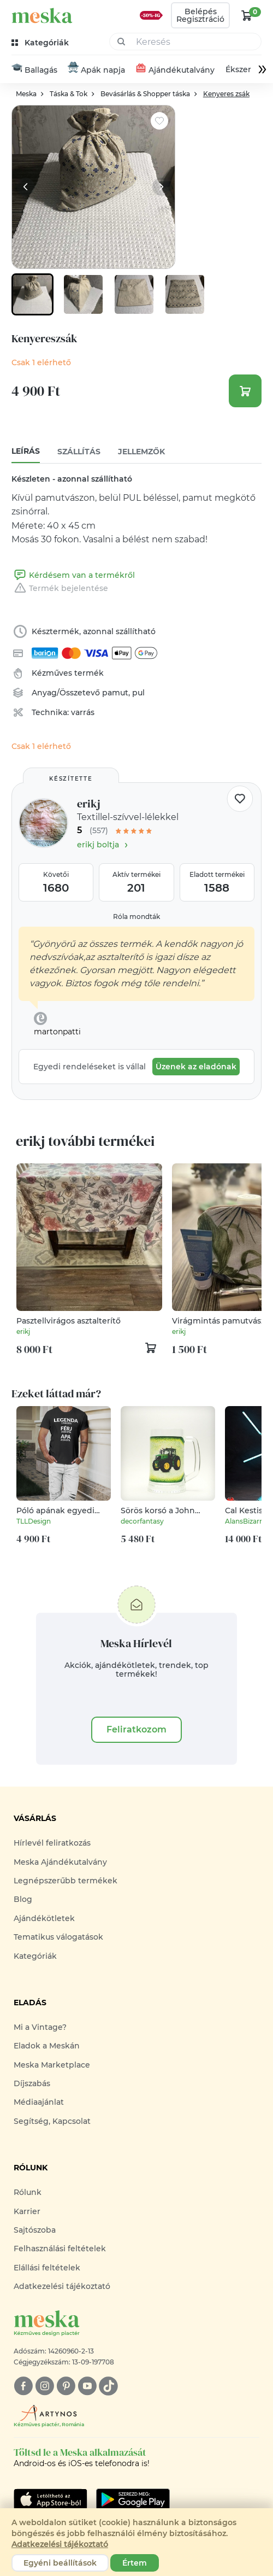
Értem (134, 2563)
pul (138, 693)
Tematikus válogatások (58, 1937)
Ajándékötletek (44, 1918)
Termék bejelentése (59, 588)
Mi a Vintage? (40, 2027)
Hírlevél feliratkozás (52, 1843)
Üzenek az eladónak (196, 1067)
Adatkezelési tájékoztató (62, 2286)
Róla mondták (136, 916)
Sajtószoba (35, 2230)
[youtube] (87, 2386)
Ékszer (238, 69)
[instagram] (44, 2386)
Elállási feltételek (47, 2268)
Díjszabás (32, 2083)
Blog (23, 1899)
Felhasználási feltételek (60, 2248)
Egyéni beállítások (60, 2563)
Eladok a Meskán (47, 2046)
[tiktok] (108, 2386)
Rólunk (27, 2192)
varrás (82, 712)
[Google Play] (50, 2499)
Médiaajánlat (39, 2102)
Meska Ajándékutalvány (60, 1862)
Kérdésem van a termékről (73, 575)
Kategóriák (35, 1956)
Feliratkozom (136, 1729)
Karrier (27, 2211)
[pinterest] (65, 2386)
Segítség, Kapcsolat (52, 2121)
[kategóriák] (41, 42)
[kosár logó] (246, 15)
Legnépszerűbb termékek (65, 1881)
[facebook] (23, 2386)
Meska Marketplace (52, 2065)
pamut (115, 693)
